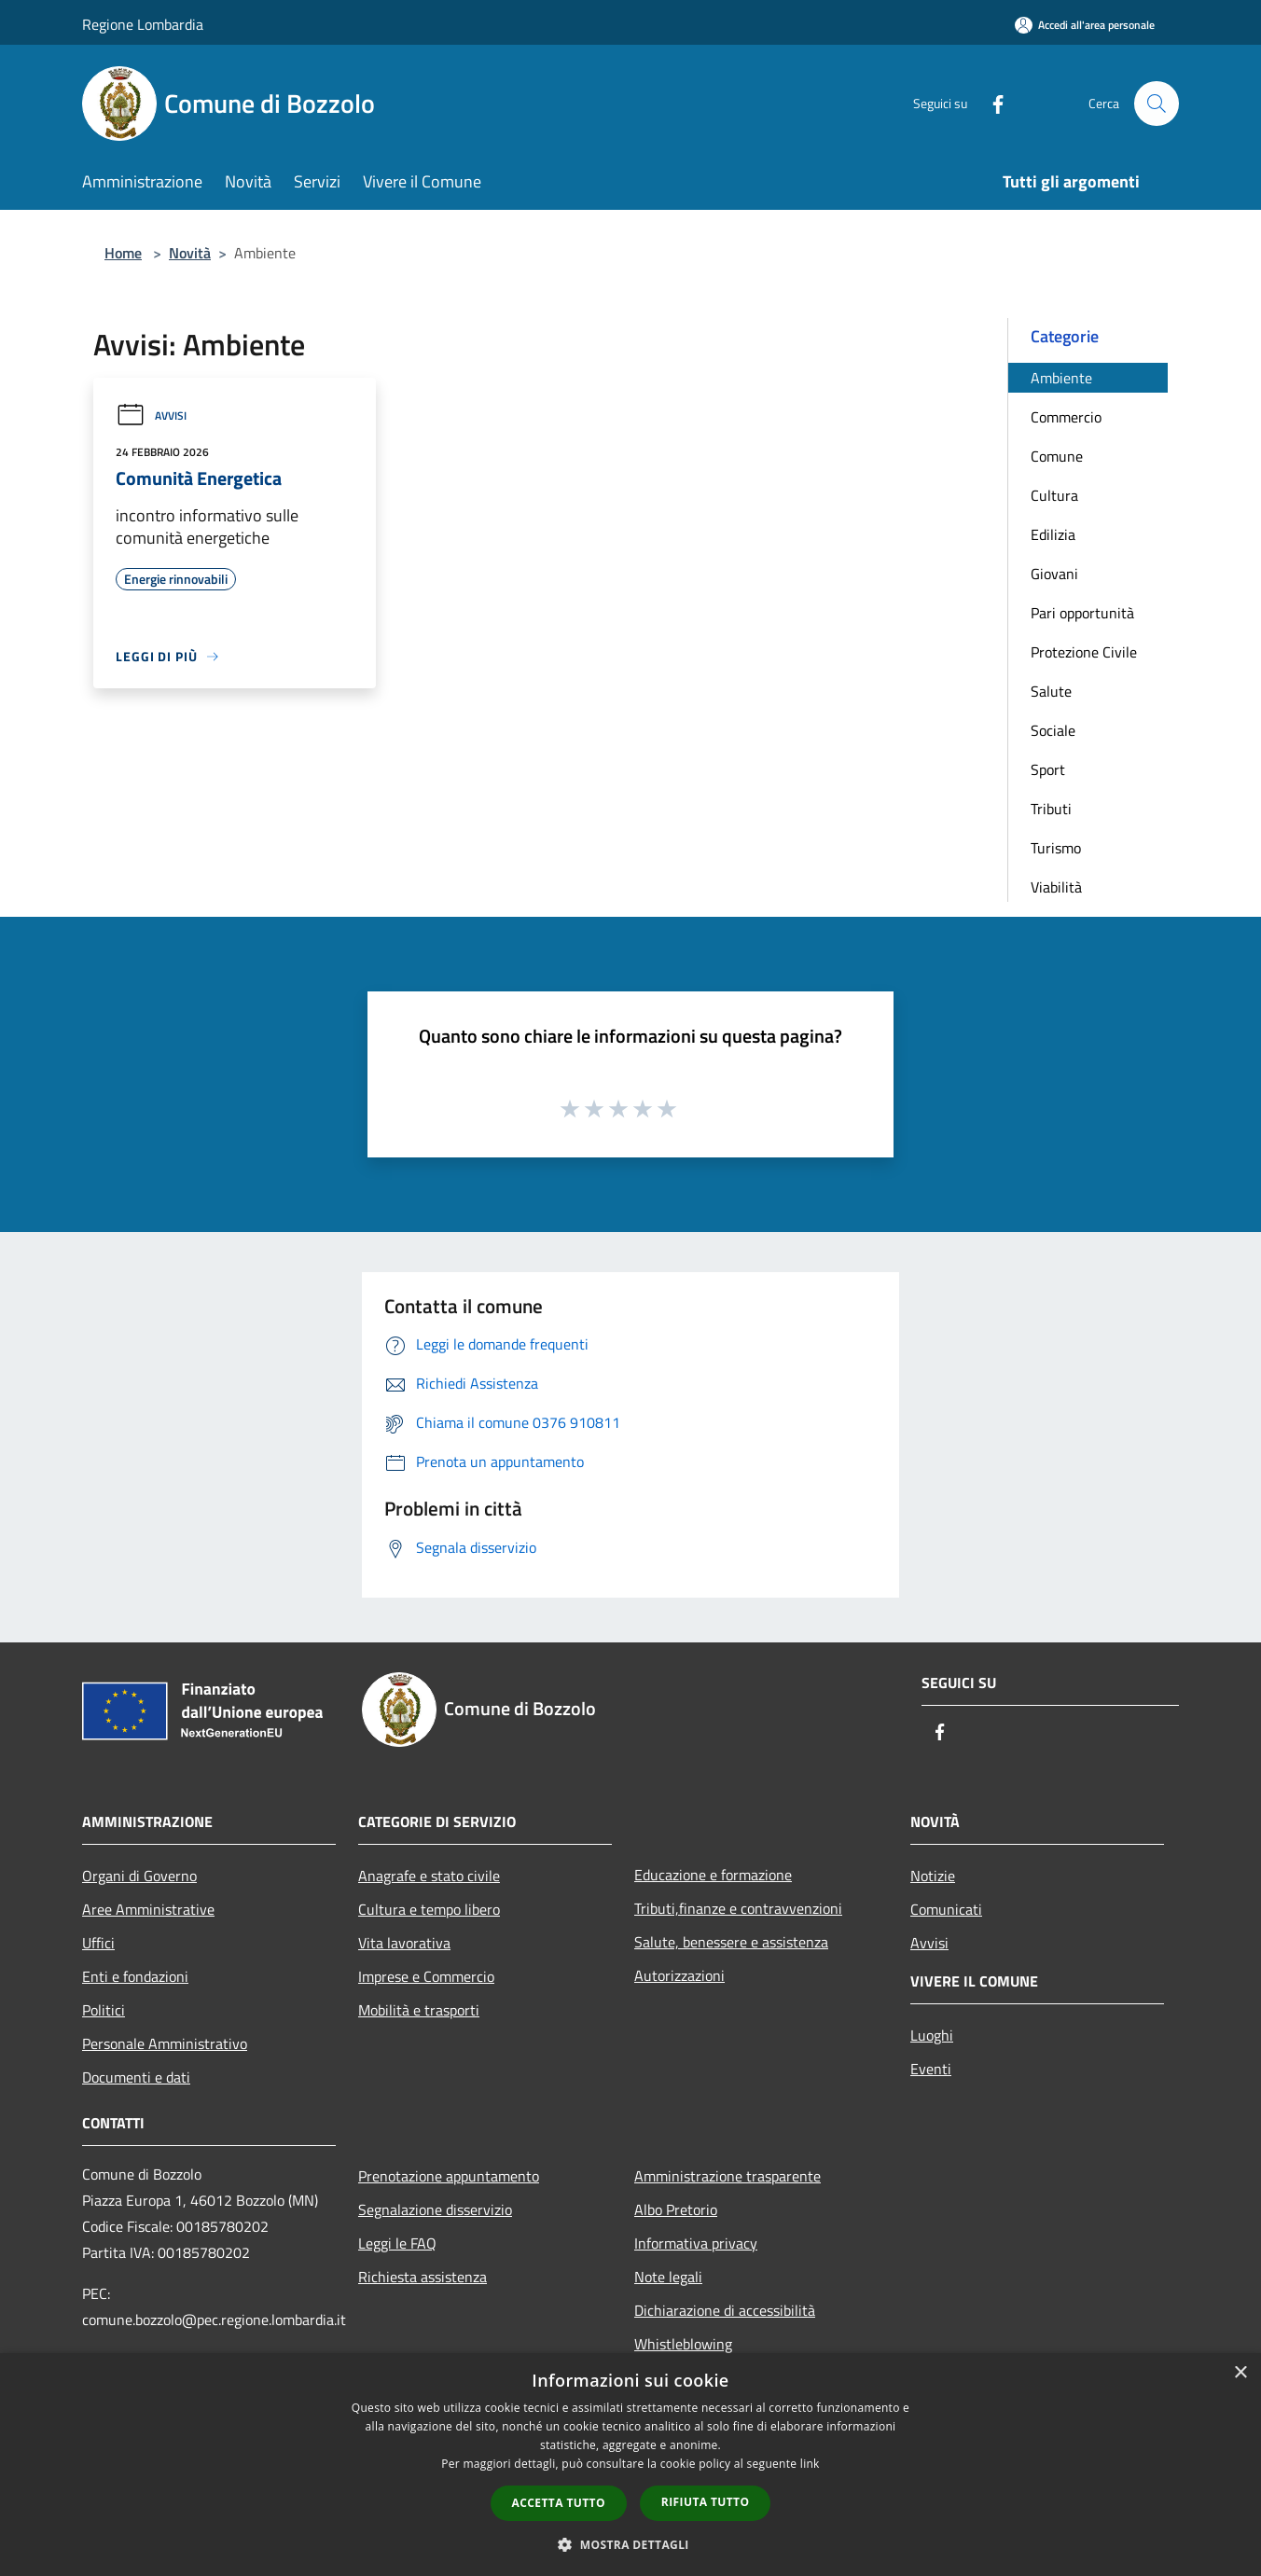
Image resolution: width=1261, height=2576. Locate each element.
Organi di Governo (139, 1875)
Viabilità (1056, 887)
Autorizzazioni (679, 1975)
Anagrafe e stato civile (429, 1875)
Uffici (98, 1943)
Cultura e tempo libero (429, 1909)
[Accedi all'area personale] (1085, 25)
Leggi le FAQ (397, 2243)
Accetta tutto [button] (558, 2503)
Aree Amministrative (148, 1909)
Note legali (668, 2276)
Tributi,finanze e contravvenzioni (738, 1908)
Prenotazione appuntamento (448, 2176)
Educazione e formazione (713, 1874)
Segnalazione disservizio (435, 2209)
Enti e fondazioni (135, 1976)
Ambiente (1061, 378)
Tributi (1051, 808)
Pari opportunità (1082, 613)
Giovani (1054, 573)
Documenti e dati (136, 2077)
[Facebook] (990, 103)
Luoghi (931, 2035)
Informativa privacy (695, 2243)
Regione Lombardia (142, 24)
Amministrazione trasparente (727, 2176)
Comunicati (946, 1909)
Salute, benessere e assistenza (731, 1942)
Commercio (1066, 417)
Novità (190, 253)
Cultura (1054, 495)
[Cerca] (1156, 103)
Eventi (930, 2068)
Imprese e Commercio (426, 1976)
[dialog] (630, 2464)
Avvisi (151, 415)
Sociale (1053, 730)
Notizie (932, 1875)
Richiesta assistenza (422, 2276)
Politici (103, 2010)
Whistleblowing (683, 2344)
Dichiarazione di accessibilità (724, 2310)
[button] (630, 2544)
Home (123, 253)
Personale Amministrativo (164, 2043)
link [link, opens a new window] (810, 2464)
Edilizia (1053, 534)
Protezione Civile (1084, 652)
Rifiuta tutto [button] (705, 2502)
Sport (1048, 769)
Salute (1051, 691)
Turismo (1056, 848)
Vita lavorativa (404, 1943)
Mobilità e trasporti (418, 2010)
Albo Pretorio (675, 2209)
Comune (1057, 456)
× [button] (1240, 2373)
